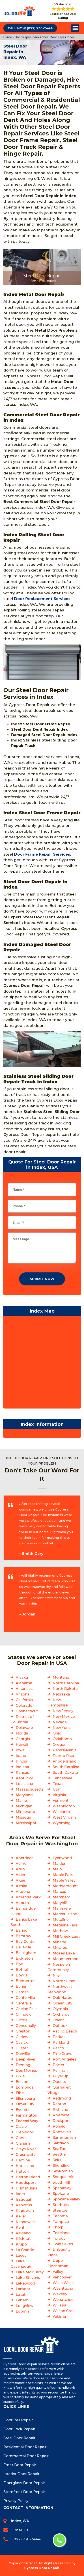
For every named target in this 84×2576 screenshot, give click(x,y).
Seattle (59, 2154)
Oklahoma (62, 1739)
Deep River (26, 2059)
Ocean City (62, 2003)
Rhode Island (65, 1761)
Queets (59, 2082)
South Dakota (65, 1772)
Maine (21, 1800)
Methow (60, 1931)
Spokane (61, 2193)
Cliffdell (22, 2020)
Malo (57, 1869)
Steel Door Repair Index (58, 37)
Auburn (22, 1903)
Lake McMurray (30, 2272)
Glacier (22, 2126)
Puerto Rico (63, 1756)
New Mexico (64, 1716)
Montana (61, 1677)
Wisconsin (62, 1812)
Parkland (61, 2042)
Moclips (60, 1948)
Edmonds (25, 2087)
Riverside (61, 2115)
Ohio (57, 1733)
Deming (23, 2065)
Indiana (22, 1767)
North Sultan (64, 1981)
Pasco (58, 2048)
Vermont (61, 1800)
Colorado (24, 1705)
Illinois (21, 1761)
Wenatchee (63, 2300)
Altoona (23, 1891)
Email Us (20, 2530)
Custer (22, 2048)
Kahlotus (24, 2205)
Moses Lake (64, 1953)
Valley (58, 2271)
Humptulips (26, 2188)
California (24, 1700)
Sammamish (64, 2137)
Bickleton (24, 1958)
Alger (20, 1880)
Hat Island (25, 2166)
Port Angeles (64, 2059)
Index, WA (20, 2521)
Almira (21, 1886)
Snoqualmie (63, 2177)
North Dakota (65, 1689)
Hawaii (22, 1744)
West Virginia (65, 1817)
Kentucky (24, 1778)
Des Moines (26, 2070)
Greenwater (26, 2154)
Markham (61, 1897)
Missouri (23, 1817)
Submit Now (42, 1279)
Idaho (21, 1756)
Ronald (59, 2126)
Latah (21, 2294)
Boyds (21, 1975)
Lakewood (25, 2283)
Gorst (21, 2138)
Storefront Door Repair (24, 2492)
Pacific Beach (65, 2031)
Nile (56, 1975)
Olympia (60, 2009)
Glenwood (25, 2132)
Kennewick (26, 2222)
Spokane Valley (66, 2199)
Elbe (20, 2093)
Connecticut (27, 1711)
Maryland (24, 1795)
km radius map (42, 1363)
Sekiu (57, 2160)
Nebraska (61, 1694)
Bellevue (23, 1947)
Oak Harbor (63, 1998)
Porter (58, 2065)
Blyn (20, 1964)
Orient (58, 2020)
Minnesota (25, 1812)
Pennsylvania (65, 1750)
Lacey (21, 2255)
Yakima (59, 2316)
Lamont (23, 2289)
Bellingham (26, 1953)
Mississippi (26, 1823)
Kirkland (23, 2233)
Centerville (25, 1998)
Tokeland (61, 2233)
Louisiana (24, 1784)
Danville (23, 2054)
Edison (22, 2082)
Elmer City (25, 2104)
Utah (57, 1789)
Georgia (23, 1739)
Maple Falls (63, 1875)
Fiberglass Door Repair (24, 2483)
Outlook (60, 2026)
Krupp (21, 2244)
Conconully (26, 2026)
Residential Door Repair (25, 2447)
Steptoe (60, 2210)
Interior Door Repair (21, 2474)
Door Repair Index (26, 37)
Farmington (26, 2115)
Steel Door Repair (19, 2438)
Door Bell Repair (18, 2420)
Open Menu (75, 28)
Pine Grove (62, 2054)
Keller (21, 2216)
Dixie (20, 2076)
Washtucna (63, 2288)
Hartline (23, 2160)
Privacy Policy (15, 2501)
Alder (20, 1875)
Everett (22, 2110)
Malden (59, 1863)
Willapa (59, 2305)
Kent (20, 2227)
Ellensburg (25, 2098)
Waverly (60, 2294)
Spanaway (62, 2188)
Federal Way (27, 2121)
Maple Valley (64, 1880)
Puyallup (60, 2076)
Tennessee (62, 1778)
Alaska (22, 1677)
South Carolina (66, 1767)
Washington (64, 1806)
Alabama (24, 1683)
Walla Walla (63, 2283)
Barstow (23, 1936)
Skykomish (63, 2171)
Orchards (61, 2014)
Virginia (59, 1795)
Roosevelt (62, 2132)
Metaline (61, 1919)
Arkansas (24, 1689)
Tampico (61, 2221)
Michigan (24, 1806)
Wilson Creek (65, 2311)
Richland (60, 2109)
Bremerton (26, 1981)
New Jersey (63, 1711)
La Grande (25, 2250)
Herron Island (28, 2177)
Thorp (58, 2227)
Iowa (20, 1750)
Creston (23, 2031)
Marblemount (65, 1886)
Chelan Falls (26, 2009)
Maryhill (60, 1903)
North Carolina (66, 1683)
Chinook (23, 2014)
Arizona (23, 1694)
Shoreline (61, 2165)
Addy (20, 1869)
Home (8, 37)
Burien (21, 1986)
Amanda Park (28, 1897)
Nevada (60, 1722)
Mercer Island (65, 1914)
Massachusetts (30, 1789)
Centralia (24, 2003)
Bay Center (26, 1941)
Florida (22, 1733)
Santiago (61, 2143)
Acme (21, 1863)
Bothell (22, 1969)
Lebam (22, 2300)
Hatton (22, 2171)
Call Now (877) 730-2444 (30, 28)
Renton (59, 2104)
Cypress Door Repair (41, 2568)
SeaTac (59, 2149)
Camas (22, 1992)
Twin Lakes (63, 2244)
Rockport (61, 2121)
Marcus (59, 1891)
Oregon (60, 1744)
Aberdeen (25, 1858)
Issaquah (24, 2199)
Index (21, 2194)
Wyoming (62, 1823)
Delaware (24, 1728)
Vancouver (62, 2277)
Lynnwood (62, 1858)
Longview (24, 2306)
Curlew (22, 2037)
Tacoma (60, 2216)
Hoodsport (26, 2182)
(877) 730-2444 (26, 2539)
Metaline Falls (65, 1925)
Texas (58, 1784)
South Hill (61, 2182)
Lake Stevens (28, 2278)
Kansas (22, 1772)
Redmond (62, 2098)
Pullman (60, 2070)
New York (61, 1728)
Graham (23, 2143)
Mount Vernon (65, 1959)
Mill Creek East (66, 1936)
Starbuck (61, 2205)
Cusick (22, 2042)
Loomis (23, 2311)
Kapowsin (25, 2211)
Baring (22, 1930)
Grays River (26, 2149)
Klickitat (23, 2239)
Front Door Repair (19, 2465)
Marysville (62, 1908)
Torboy (59, 2238)
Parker (59, 2037)
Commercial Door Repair (26, 2456)
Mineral (59, 1942)
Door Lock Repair (19, 2429)
